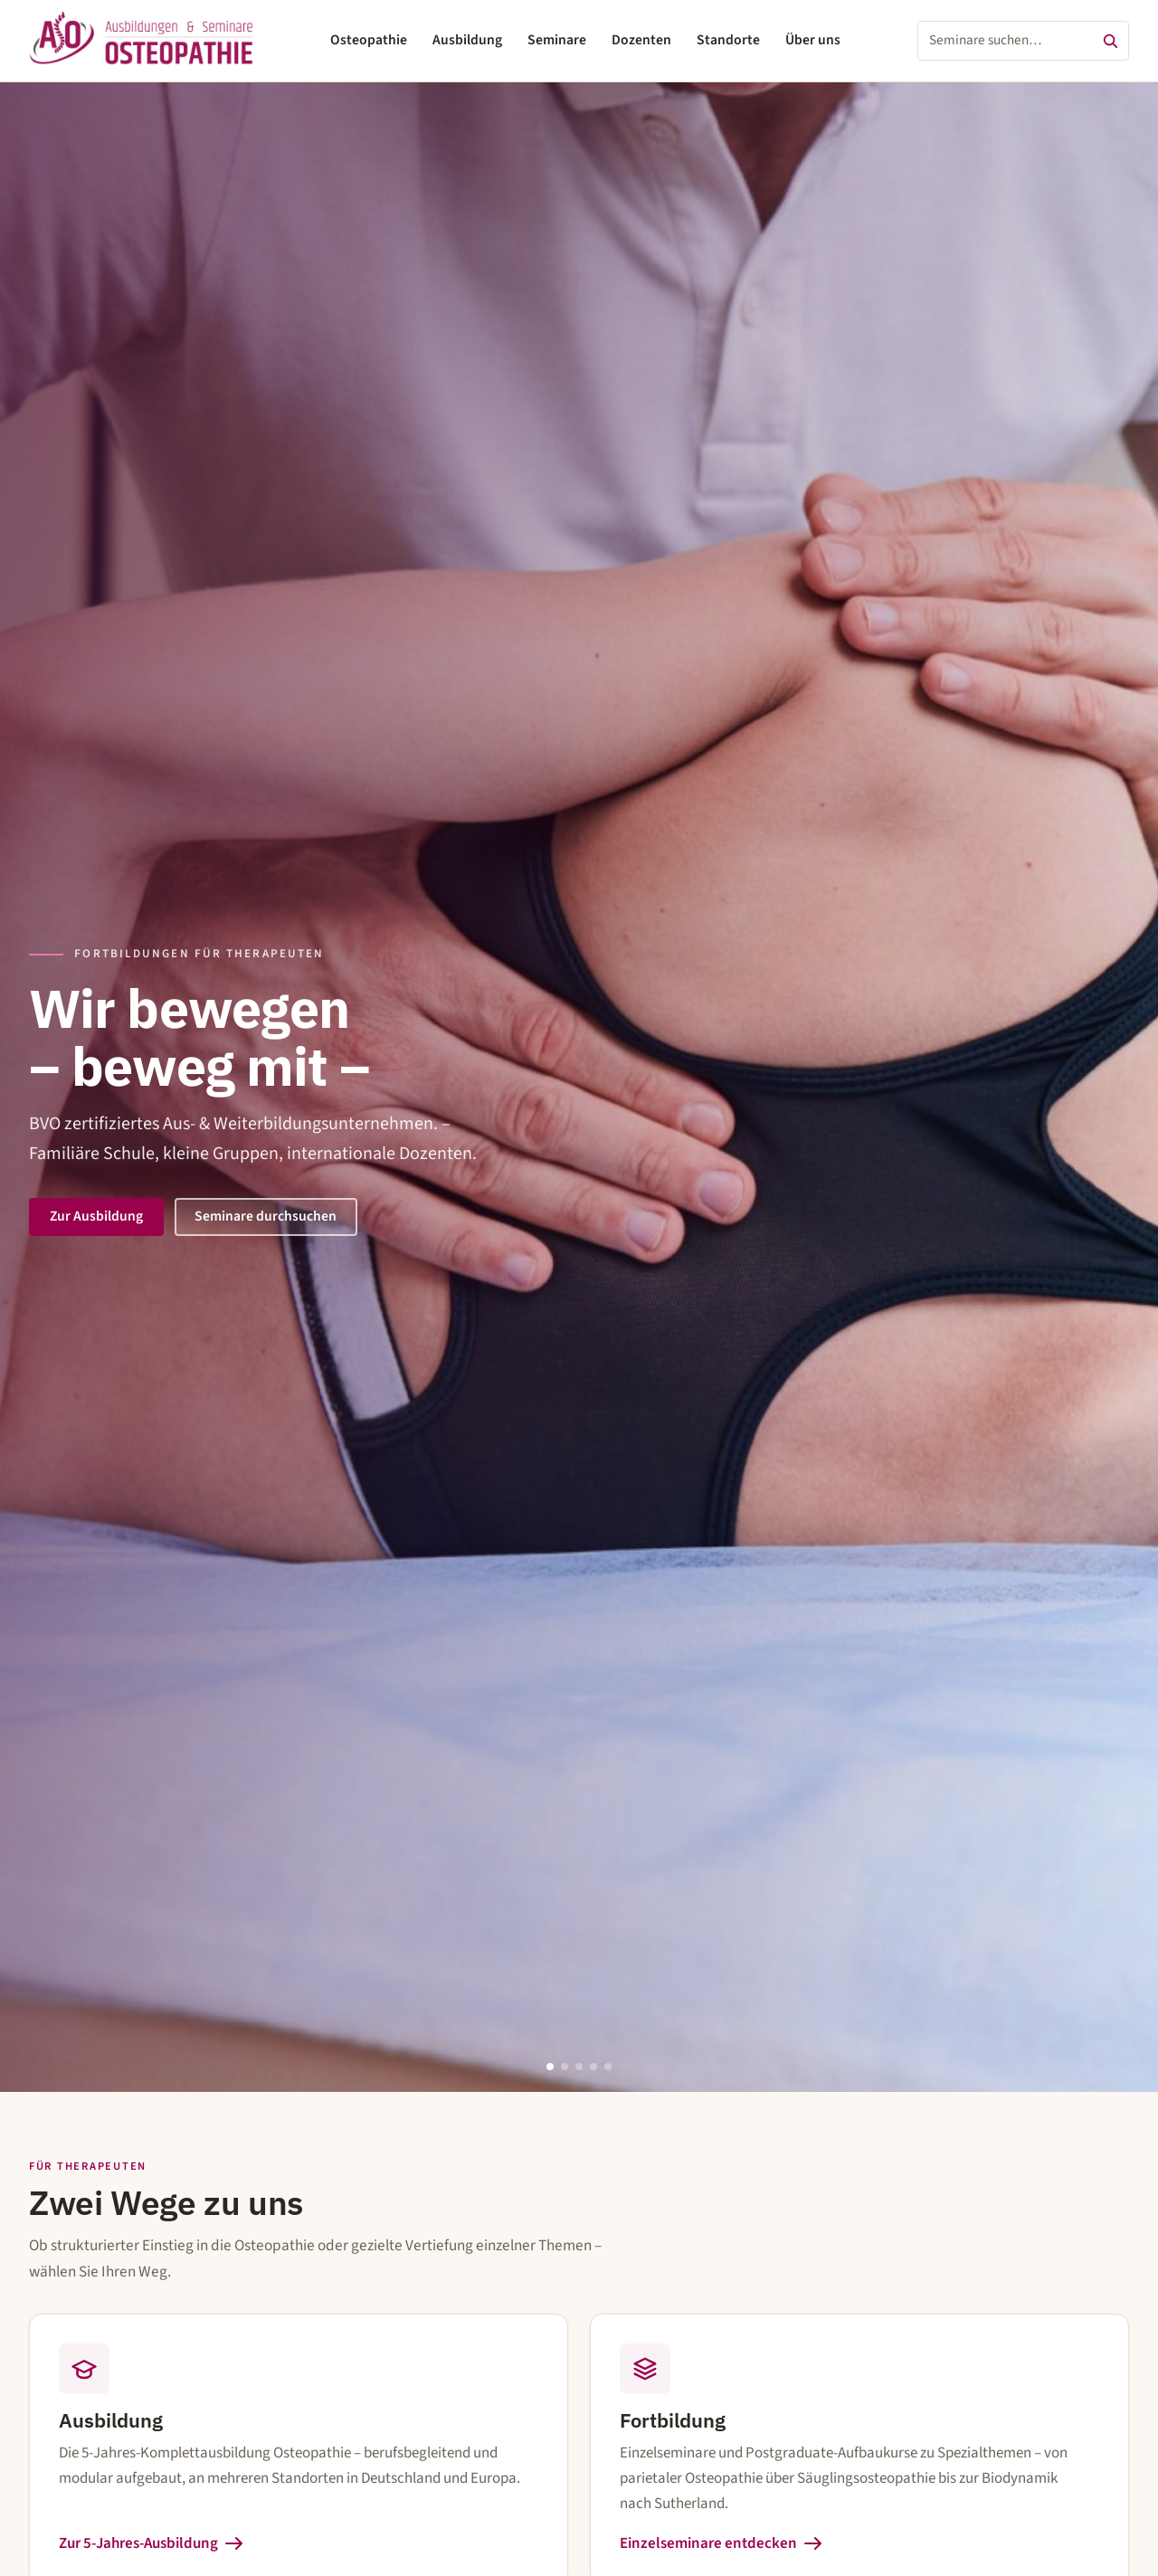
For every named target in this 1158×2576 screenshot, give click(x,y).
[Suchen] (1110, 40)
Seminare (556, 40)
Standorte (728, 40)
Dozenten (641, 40)
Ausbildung (467, 40)
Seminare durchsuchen (266, 1216)
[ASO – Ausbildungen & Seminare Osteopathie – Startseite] (141, 41)
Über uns (812, 40)
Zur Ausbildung (96, 1216)
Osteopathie (368, 40)
